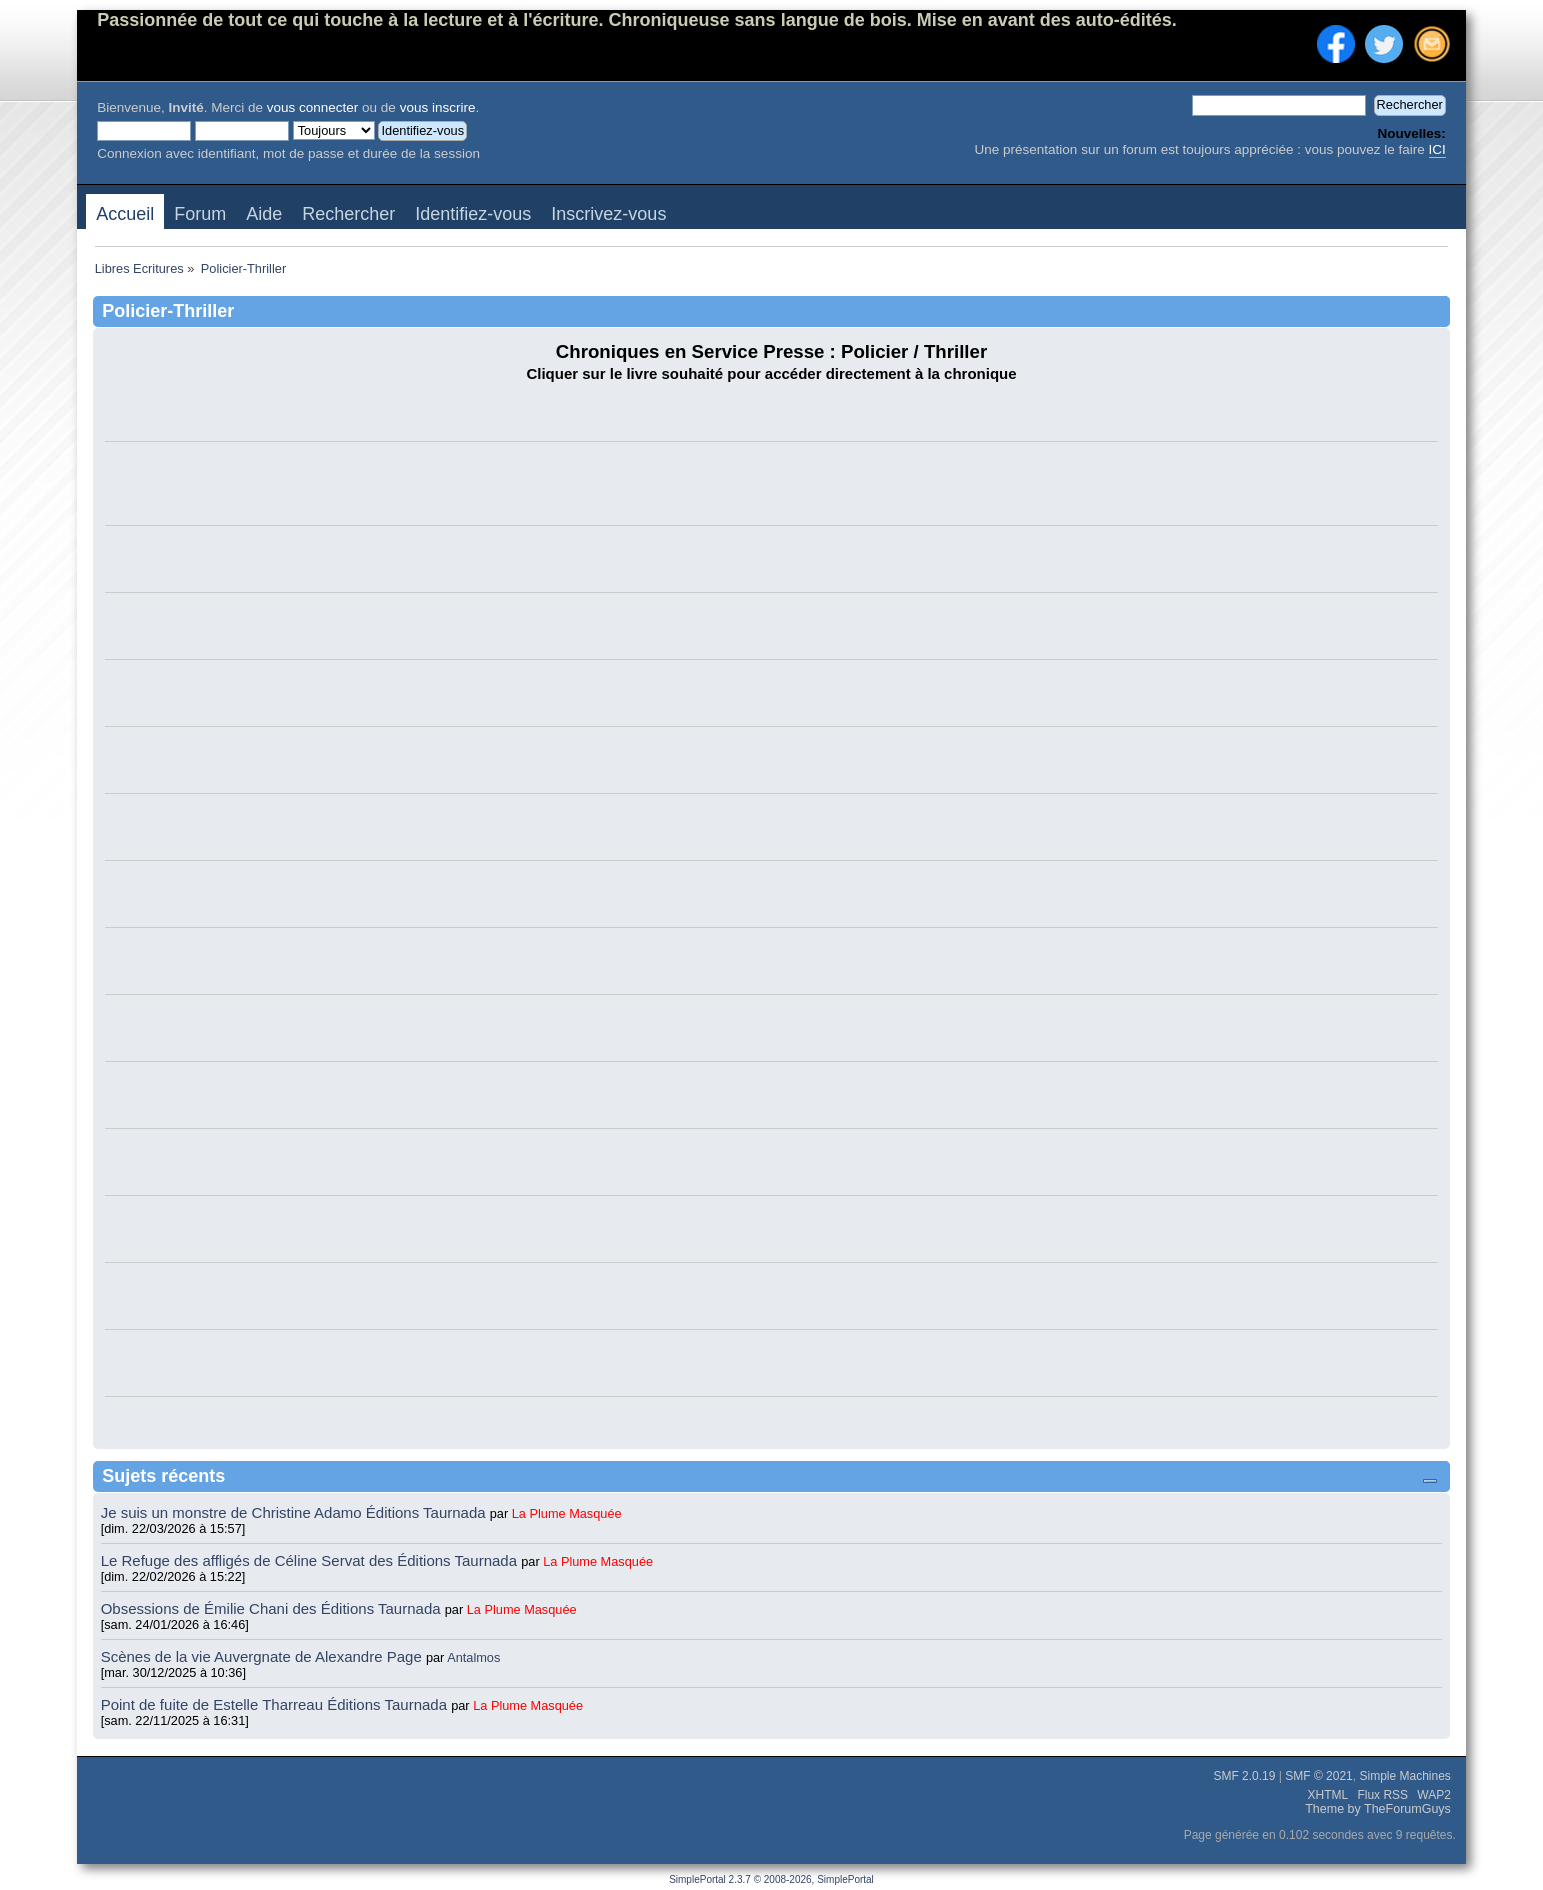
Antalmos (473, 1657)
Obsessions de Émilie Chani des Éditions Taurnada (273, 1608)
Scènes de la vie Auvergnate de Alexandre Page (263, 1656)
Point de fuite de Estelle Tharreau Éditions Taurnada (276, 1704)
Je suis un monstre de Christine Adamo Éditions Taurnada (295, 1512)
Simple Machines (1404, 1776)
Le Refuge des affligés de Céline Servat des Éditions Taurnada (311, 1560)
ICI (1437, 149)
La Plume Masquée (567, 1513)
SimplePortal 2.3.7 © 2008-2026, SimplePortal (771, 1879)
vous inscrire (438, 107)
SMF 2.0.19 (1244, 1776)
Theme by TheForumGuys (1378, 1809)
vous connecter (313, 107)
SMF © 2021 (1319, 1776)
